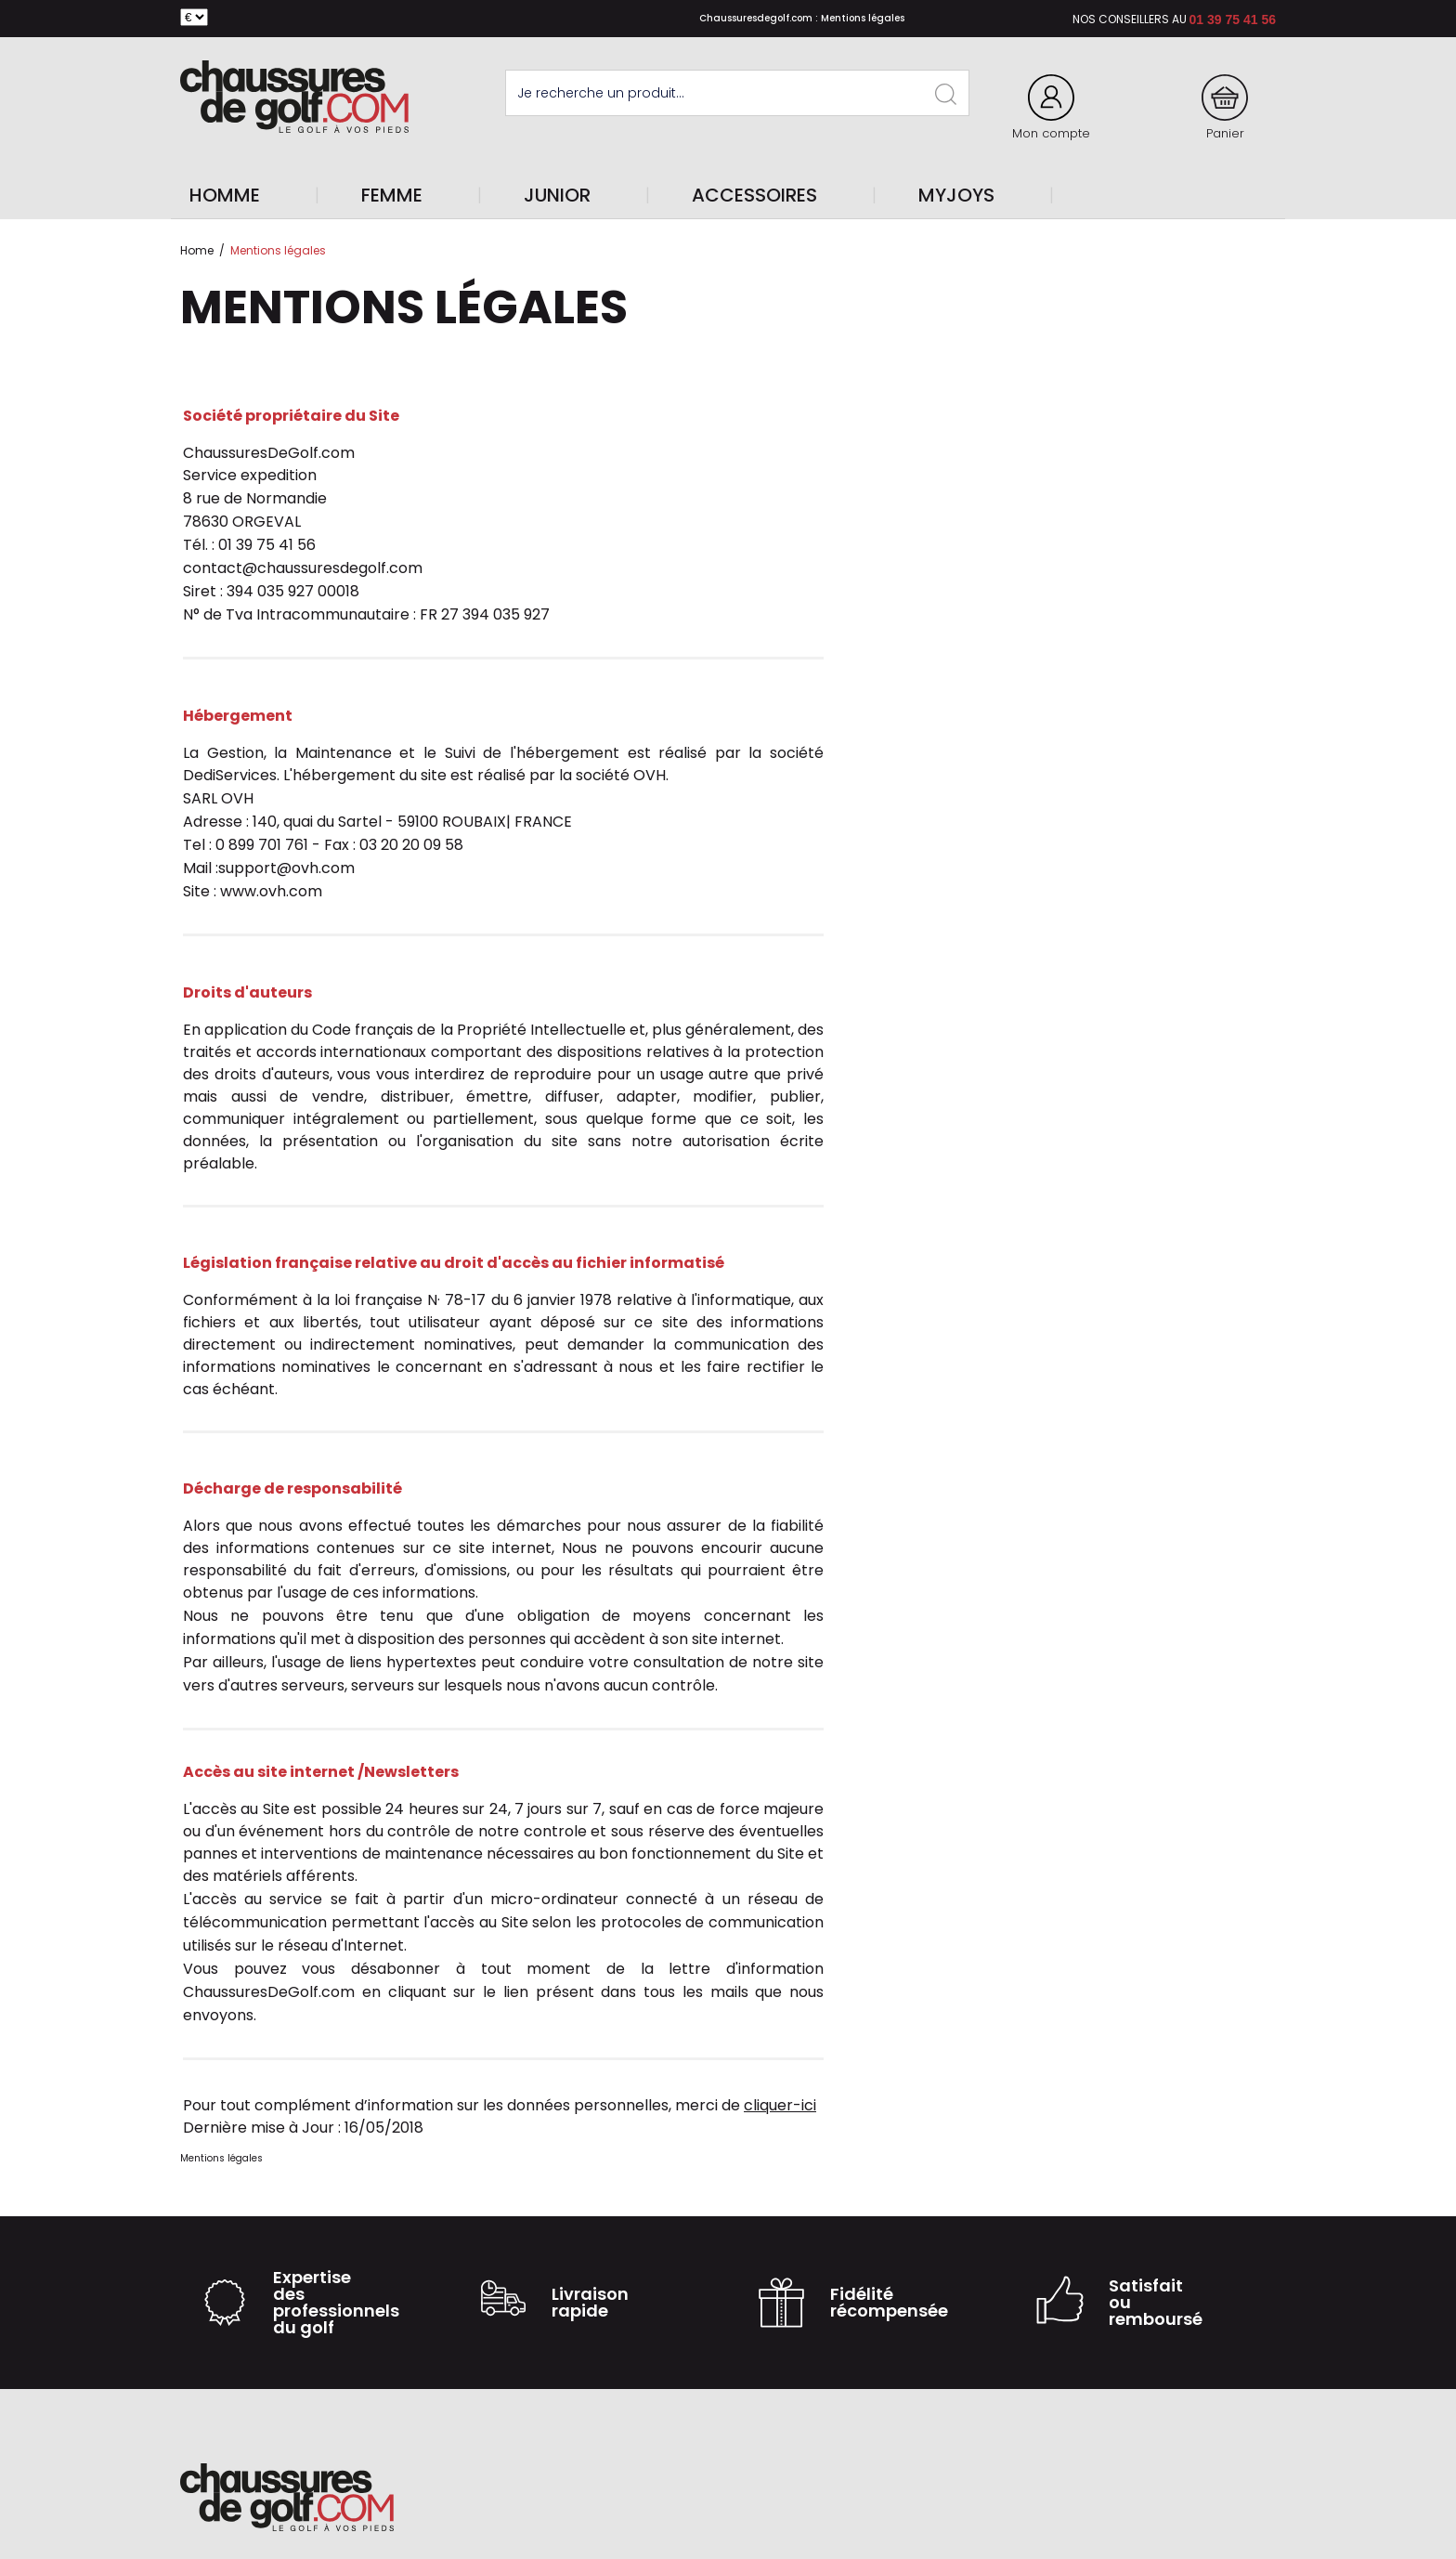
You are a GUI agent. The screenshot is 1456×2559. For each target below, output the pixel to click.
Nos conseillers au (1129, 19)
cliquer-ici (780, 2105)
